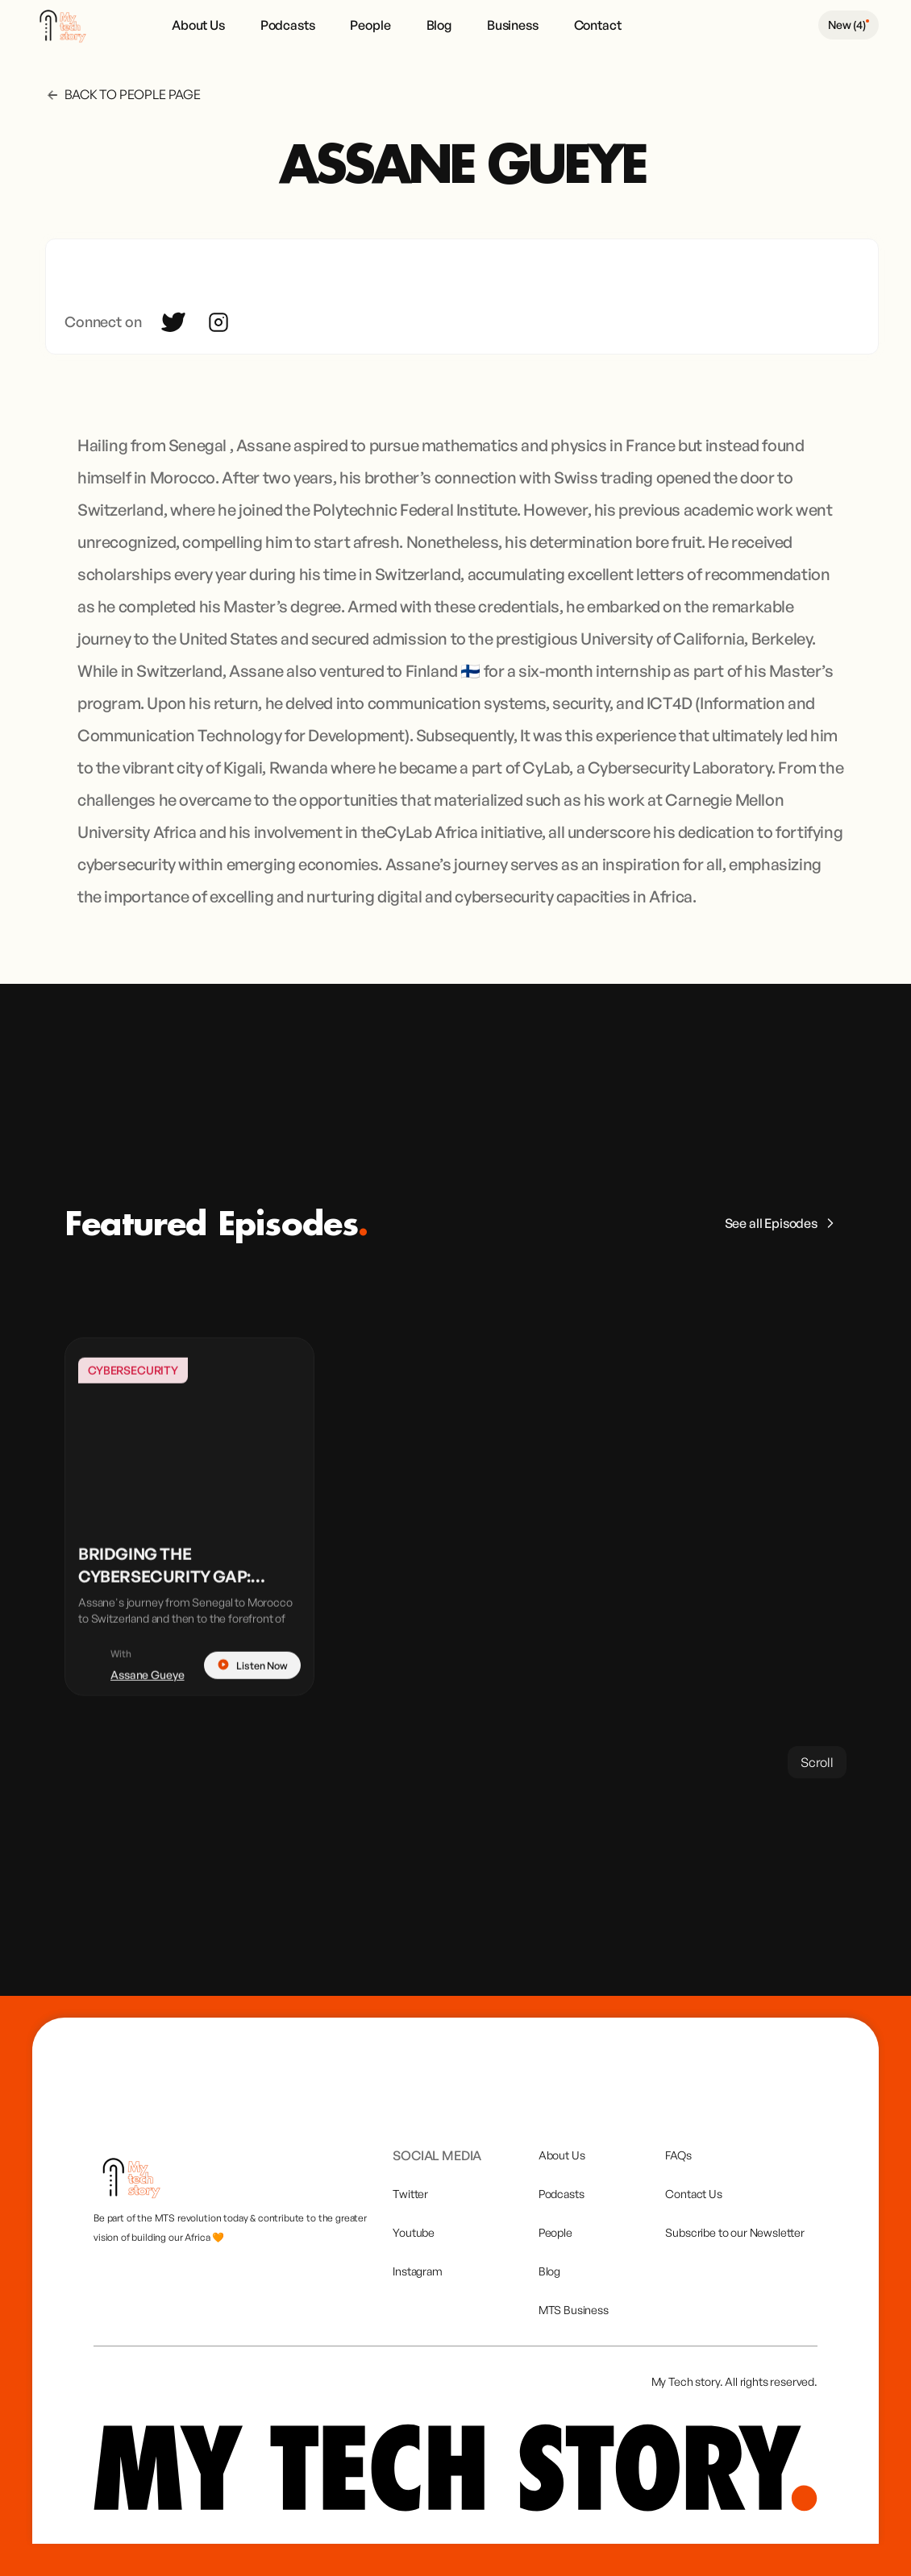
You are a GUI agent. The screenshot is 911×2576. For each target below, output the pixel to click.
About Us (198, 25)
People (370, 25)
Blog (438, 25)
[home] (70, 25)
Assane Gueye (147, 1693)
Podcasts (287, 25)
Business (513, 25)
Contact (598, 25)
